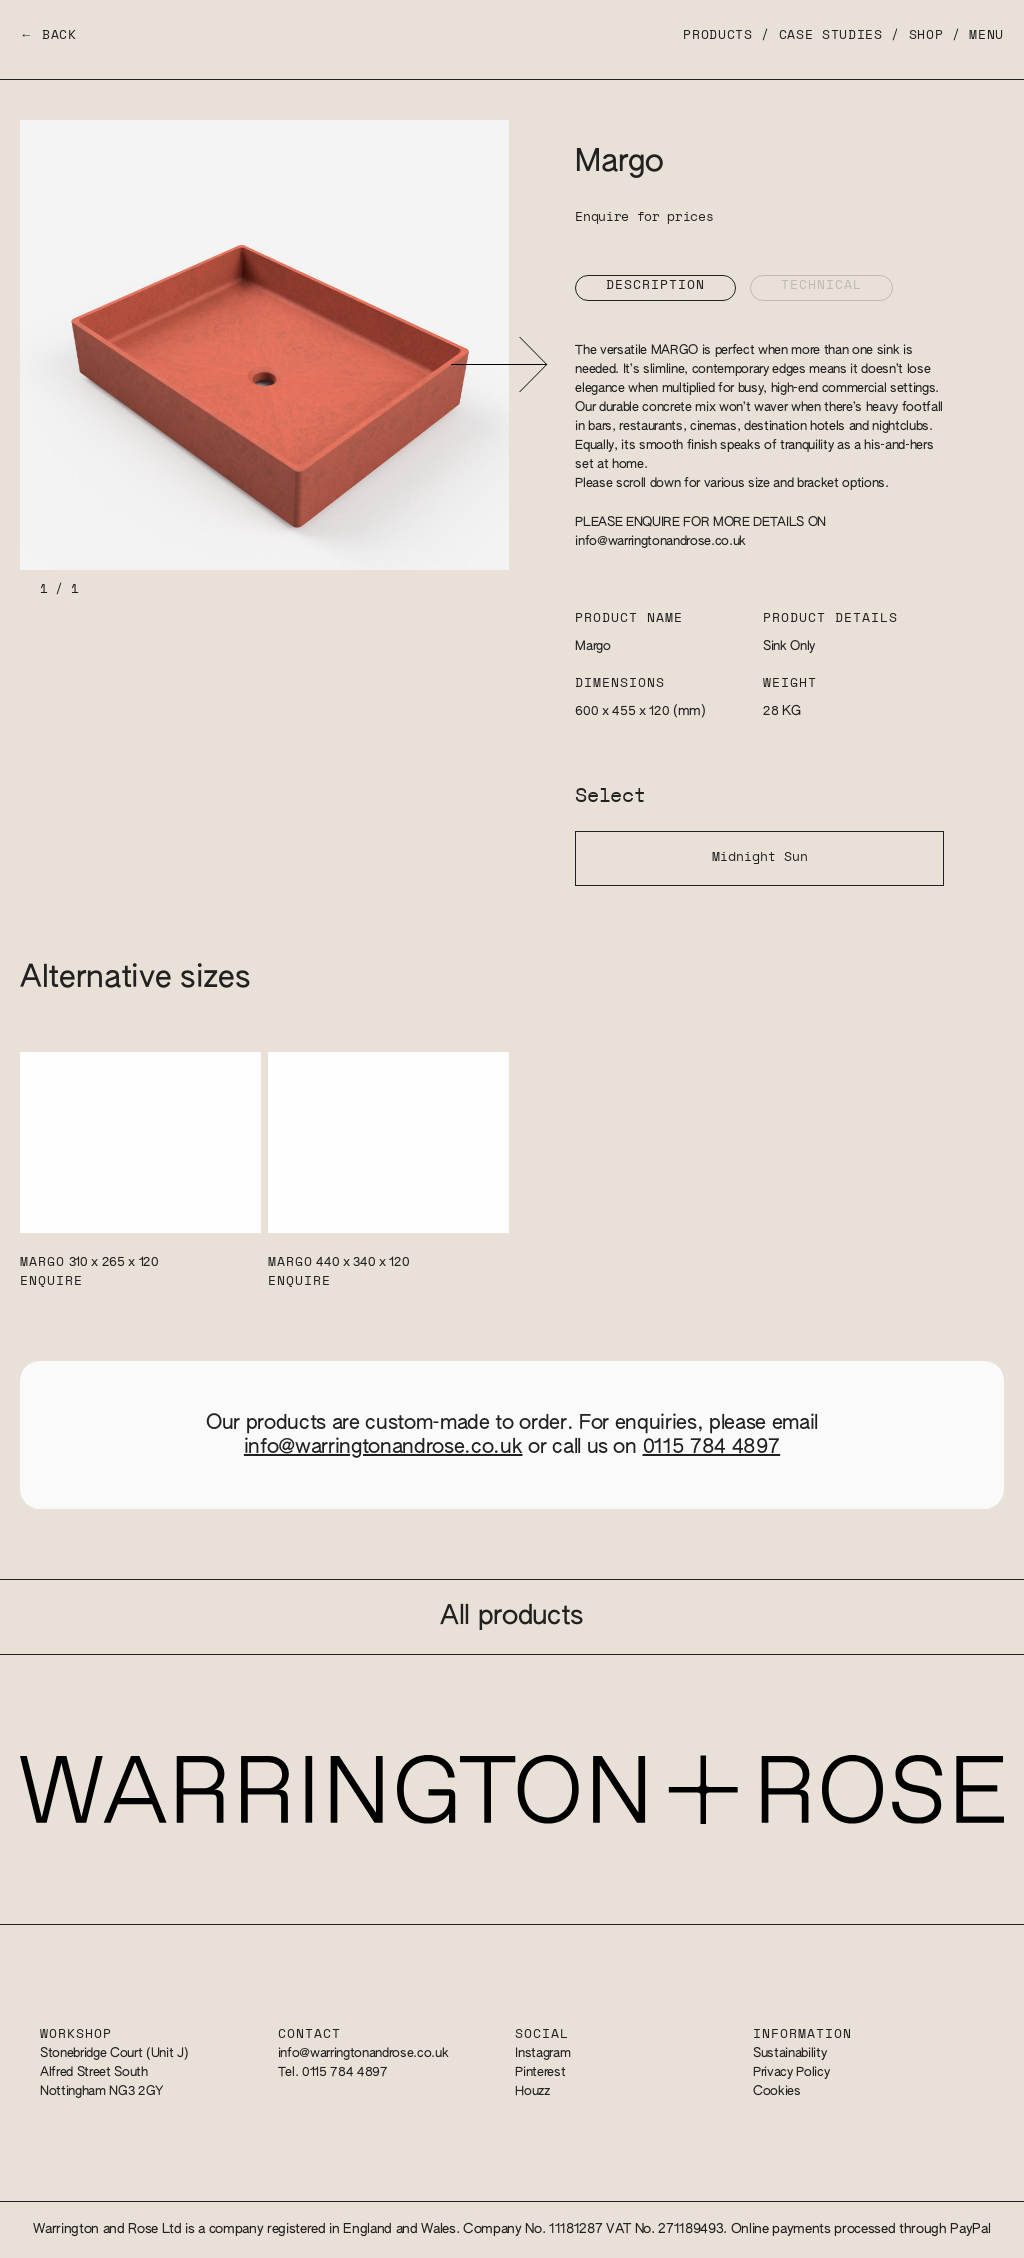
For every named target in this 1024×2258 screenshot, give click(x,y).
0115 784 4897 (712, 1447)
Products (717, 35)
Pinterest (540, 2072)
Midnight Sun (760, 857)
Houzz (532, 2091)
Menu (986, 35)
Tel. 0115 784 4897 (333, 2072)
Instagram (542, 2053)
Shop (926, 35)
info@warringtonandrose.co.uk (660, 541)
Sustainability (789, 2053)
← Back (48, 35)
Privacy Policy (791, 2072)
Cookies (777, 2091)
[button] (498, 364)
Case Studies (831, 35)
